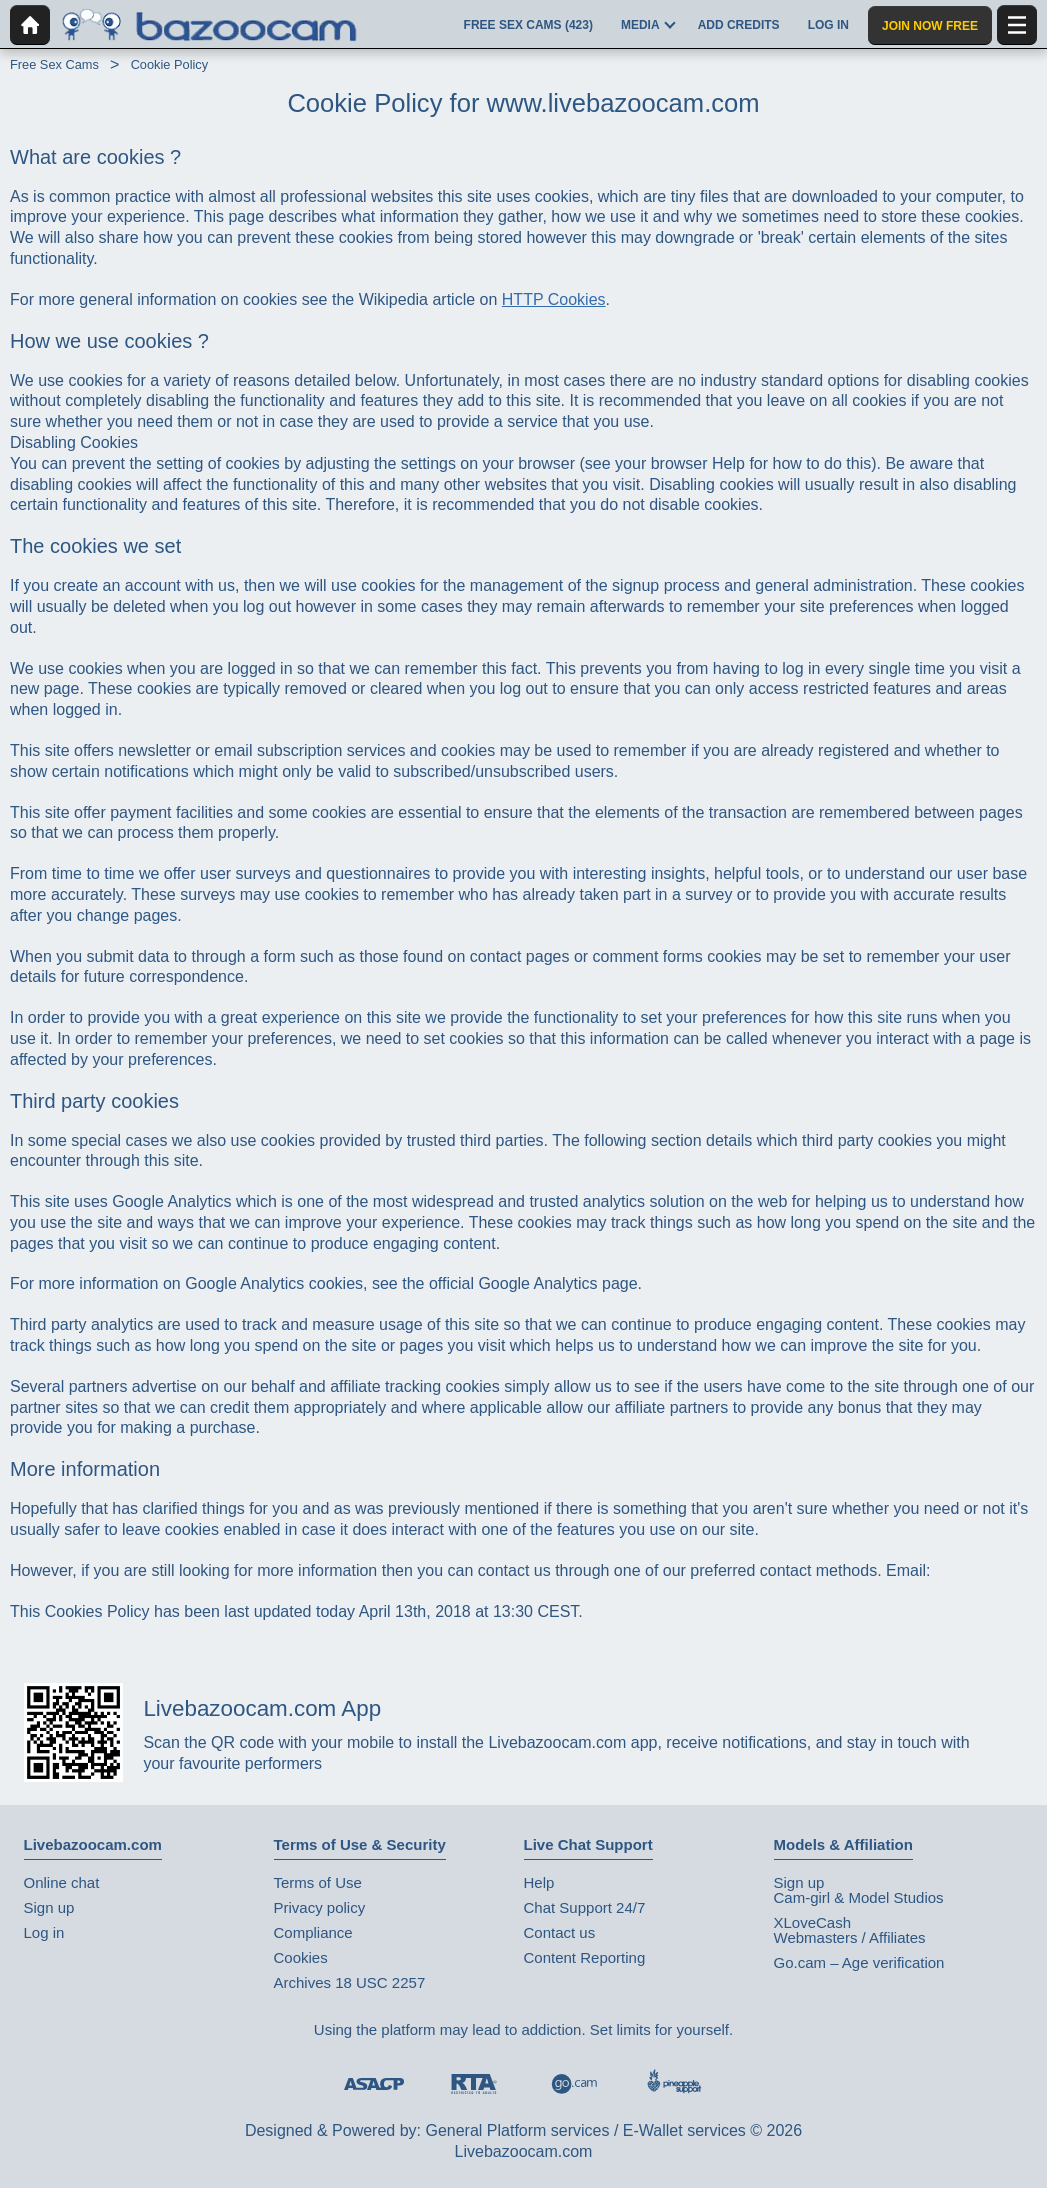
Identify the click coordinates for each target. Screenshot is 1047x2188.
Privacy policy (320, 1907)
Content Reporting (585, 1957)
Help (539, 1882)
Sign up (49, 1907)
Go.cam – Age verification (859, 1962)
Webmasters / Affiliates (850, 1937)
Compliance (313, 1932)
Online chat (62, 1882)
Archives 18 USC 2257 (350, 1982)
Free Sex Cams (54, 64)
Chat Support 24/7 (585, 1907)
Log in (44, 1932)
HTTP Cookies (554, 299)
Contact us (560, 1932)
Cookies (301, 1957)
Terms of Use (318, 1882)
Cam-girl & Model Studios (859, 1897)
